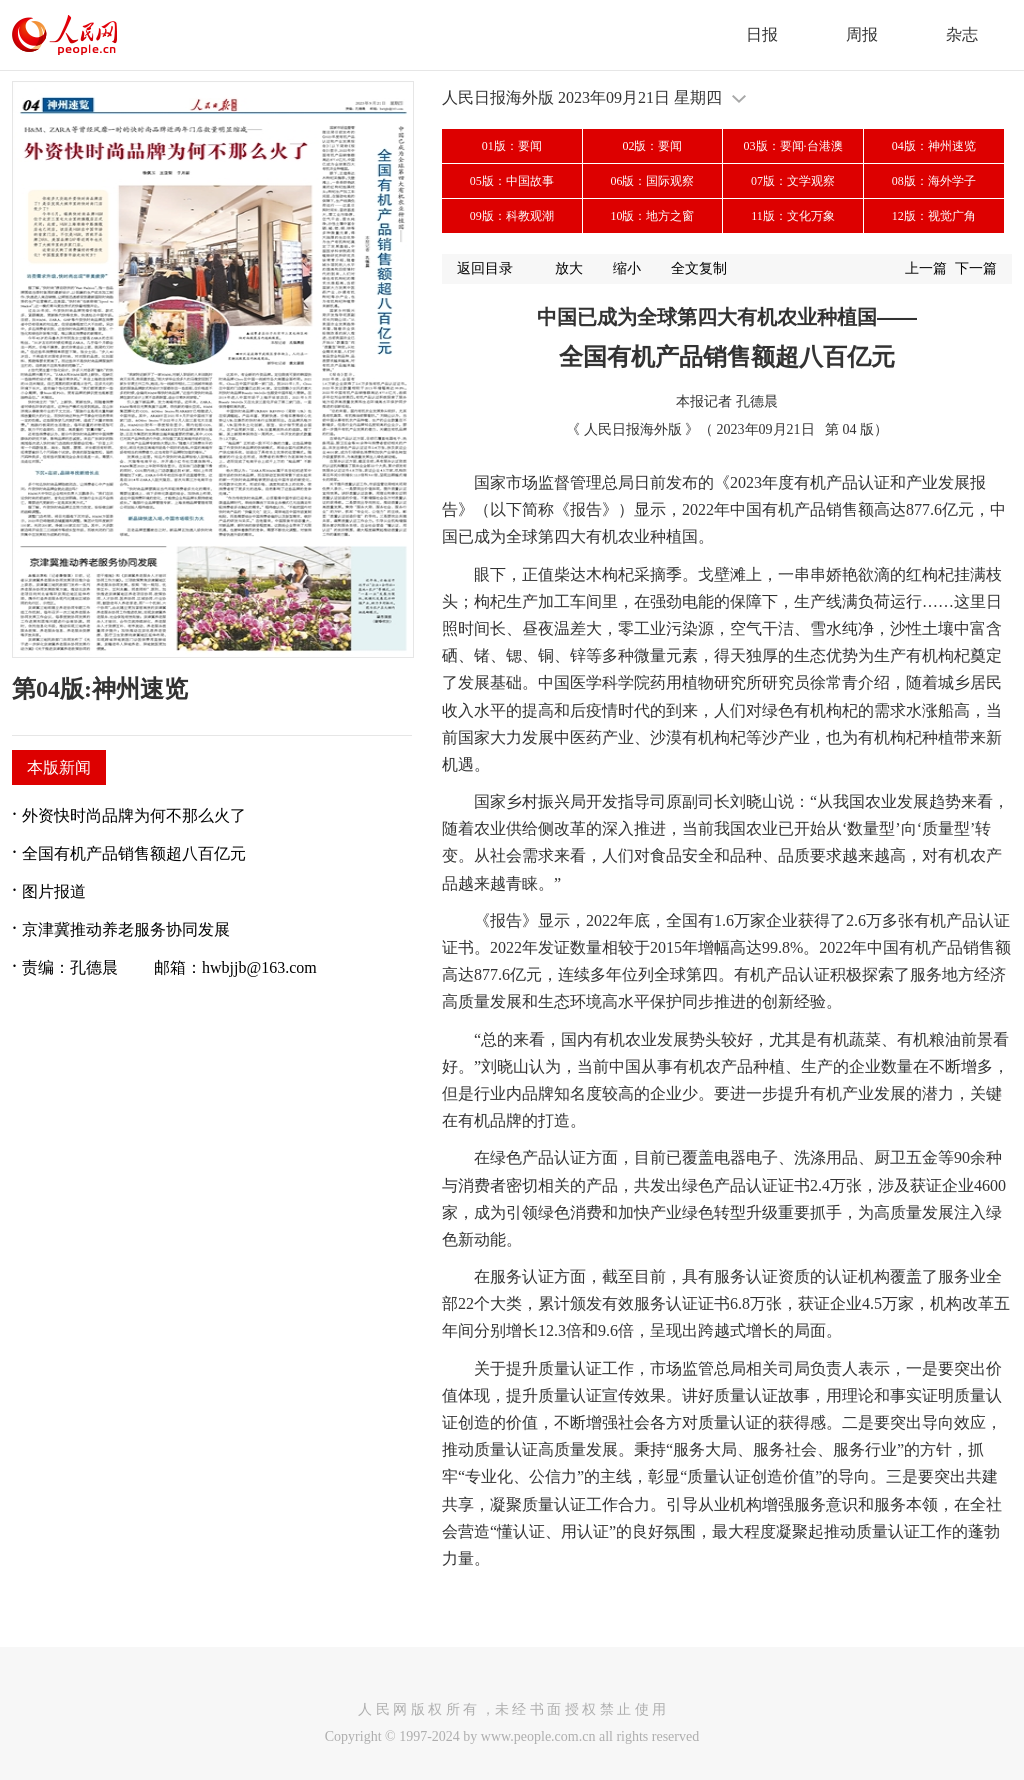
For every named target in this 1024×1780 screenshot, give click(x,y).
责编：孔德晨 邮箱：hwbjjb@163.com (169, 967)
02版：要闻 (652, 146)
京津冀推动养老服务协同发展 (126, 929)
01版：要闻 (512, 146)
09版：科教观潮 (512, 216)
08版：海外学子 (934, 181)
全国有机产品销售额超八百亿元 (134, 853)
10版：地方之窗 (652, 216)
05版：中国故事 (512, 181)
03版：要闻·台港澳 (793, 146)
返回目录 (485, 268)
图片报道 (54, 891)
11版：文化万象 (793, 216)
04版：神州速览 (934, 146)
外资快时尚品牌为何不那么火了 (134, 815)
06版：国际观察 (652, 181)
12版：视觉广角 (934, 216)
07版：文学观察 (793, 181)
